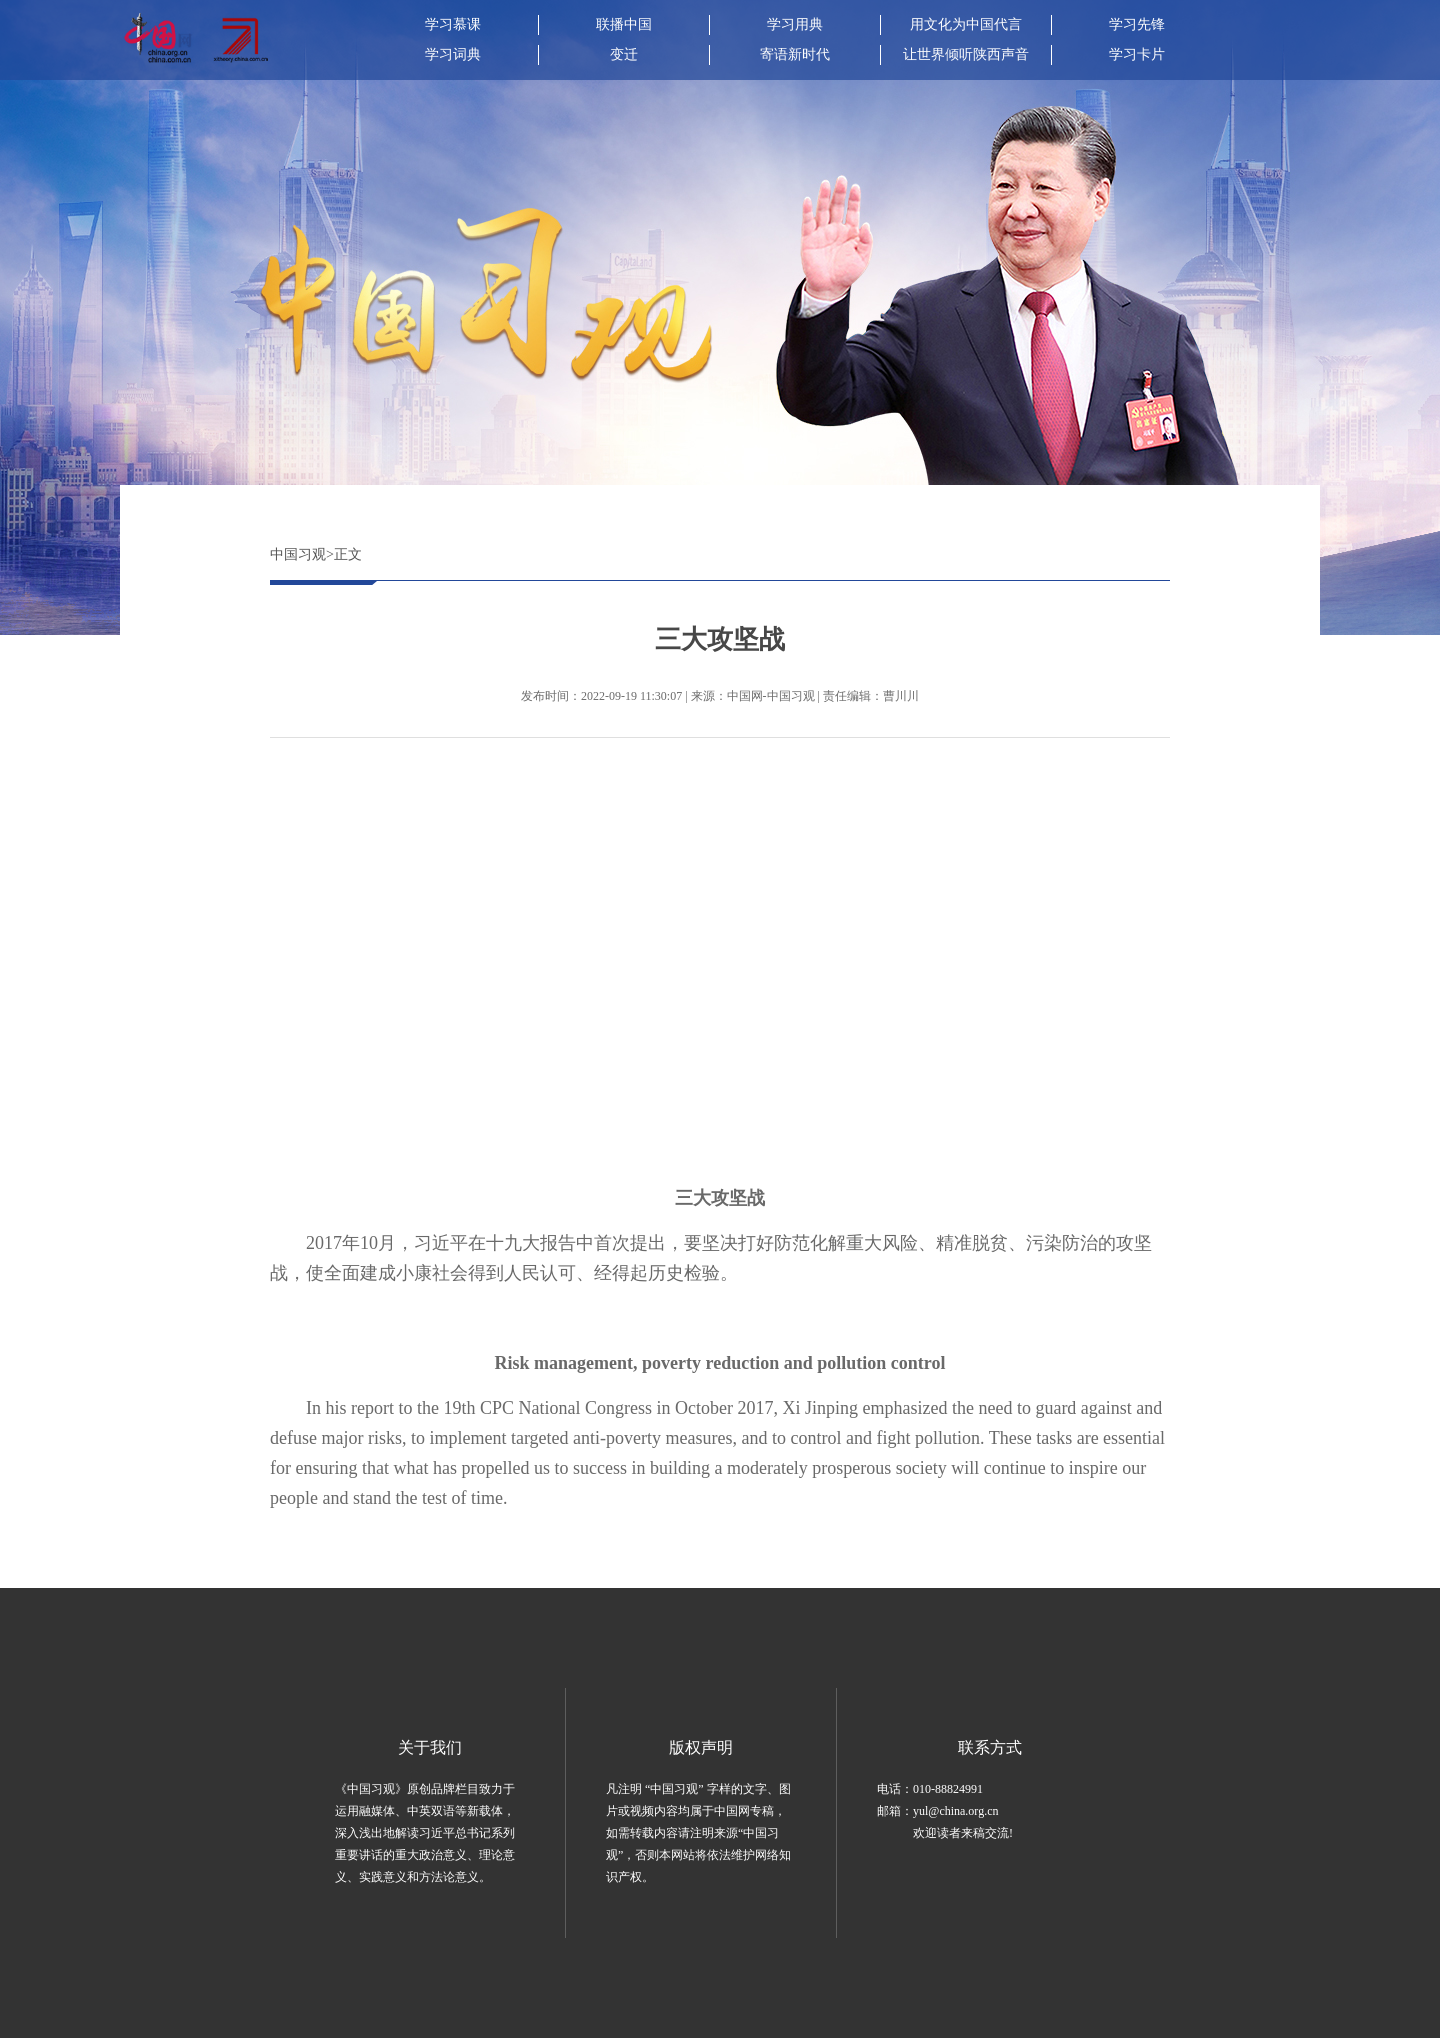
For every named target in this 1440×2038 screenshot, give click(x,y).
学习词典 (453, 54)
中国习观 (298, 554)
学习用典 (795, 24)
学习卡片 (1137, 54)
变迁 (624, 54)
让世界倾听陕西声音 (966, 54)
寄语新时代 (795, 54)
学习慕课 (453, 24)
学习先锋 (1137, 24)
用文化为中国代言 (966, 24)
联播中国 (624, 24)
